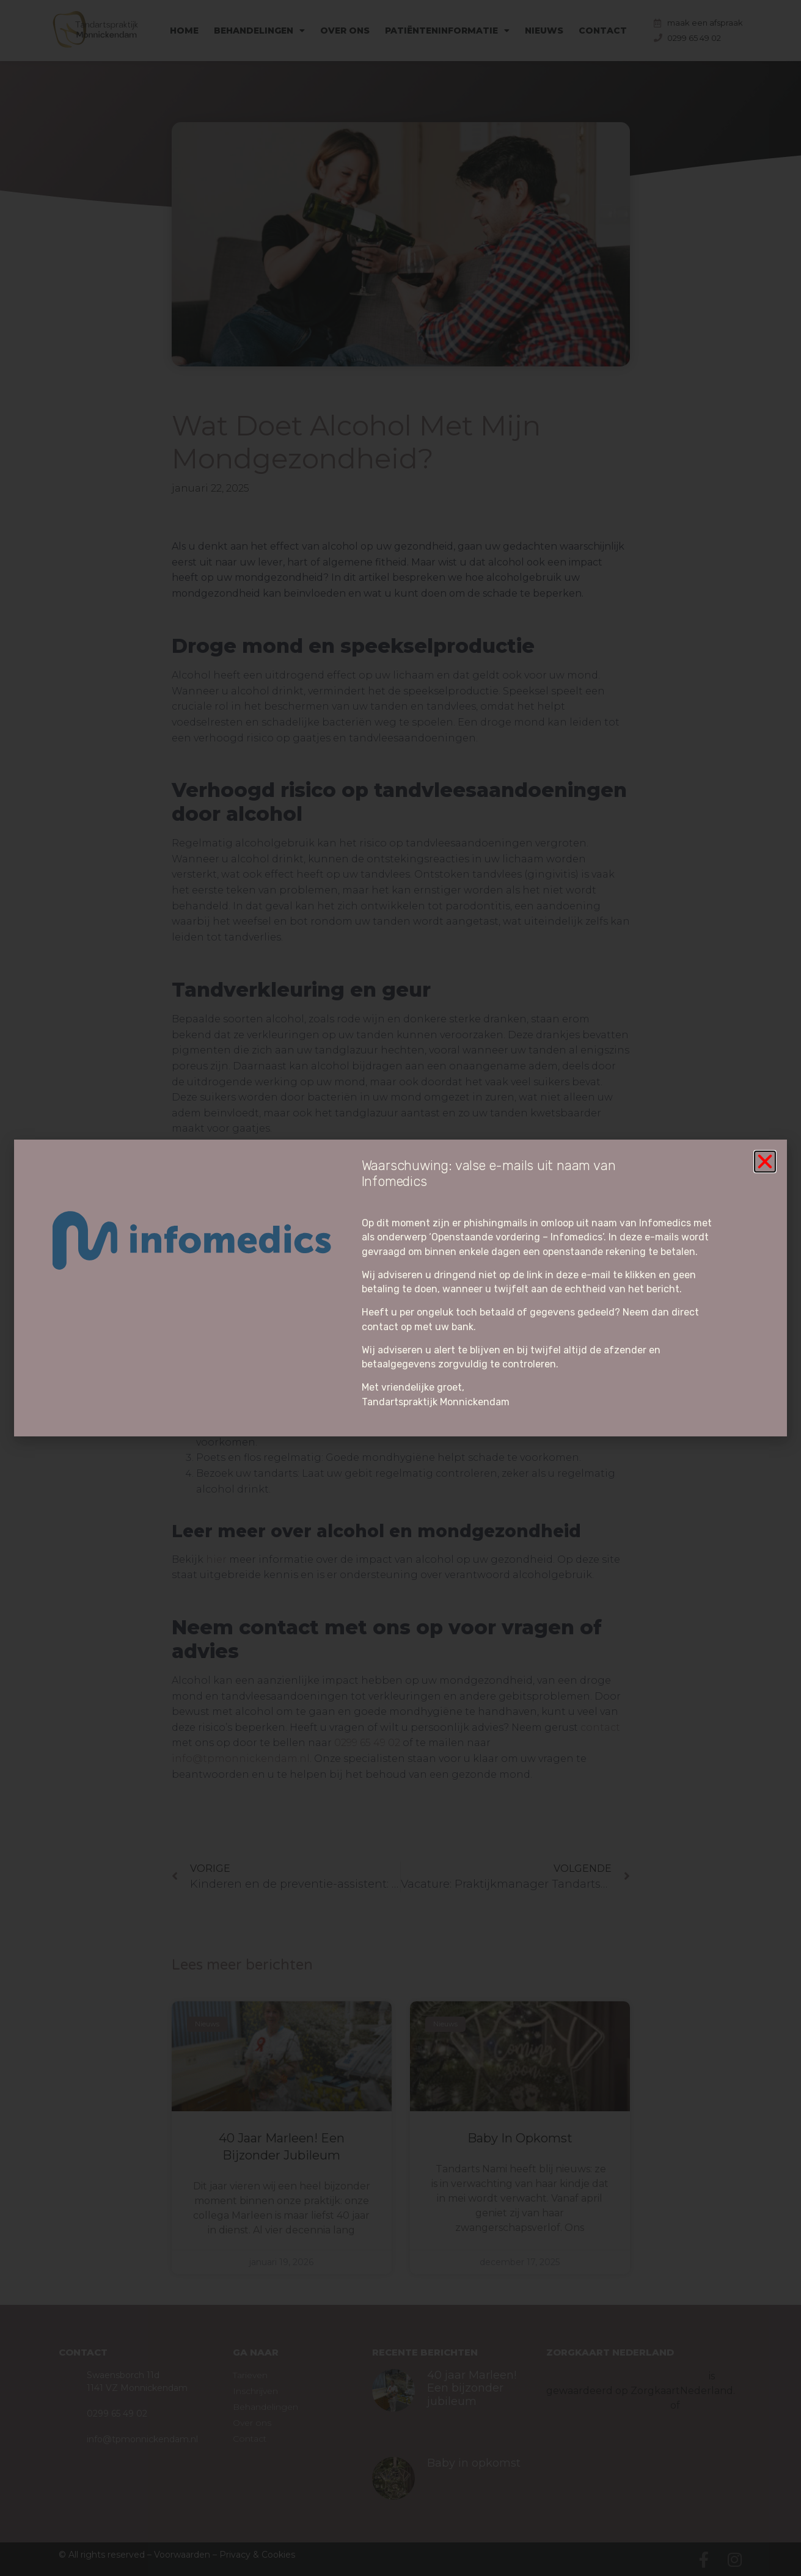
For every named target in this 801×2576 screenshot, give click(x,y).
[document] (400, 1288)
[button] (765, 1161)
